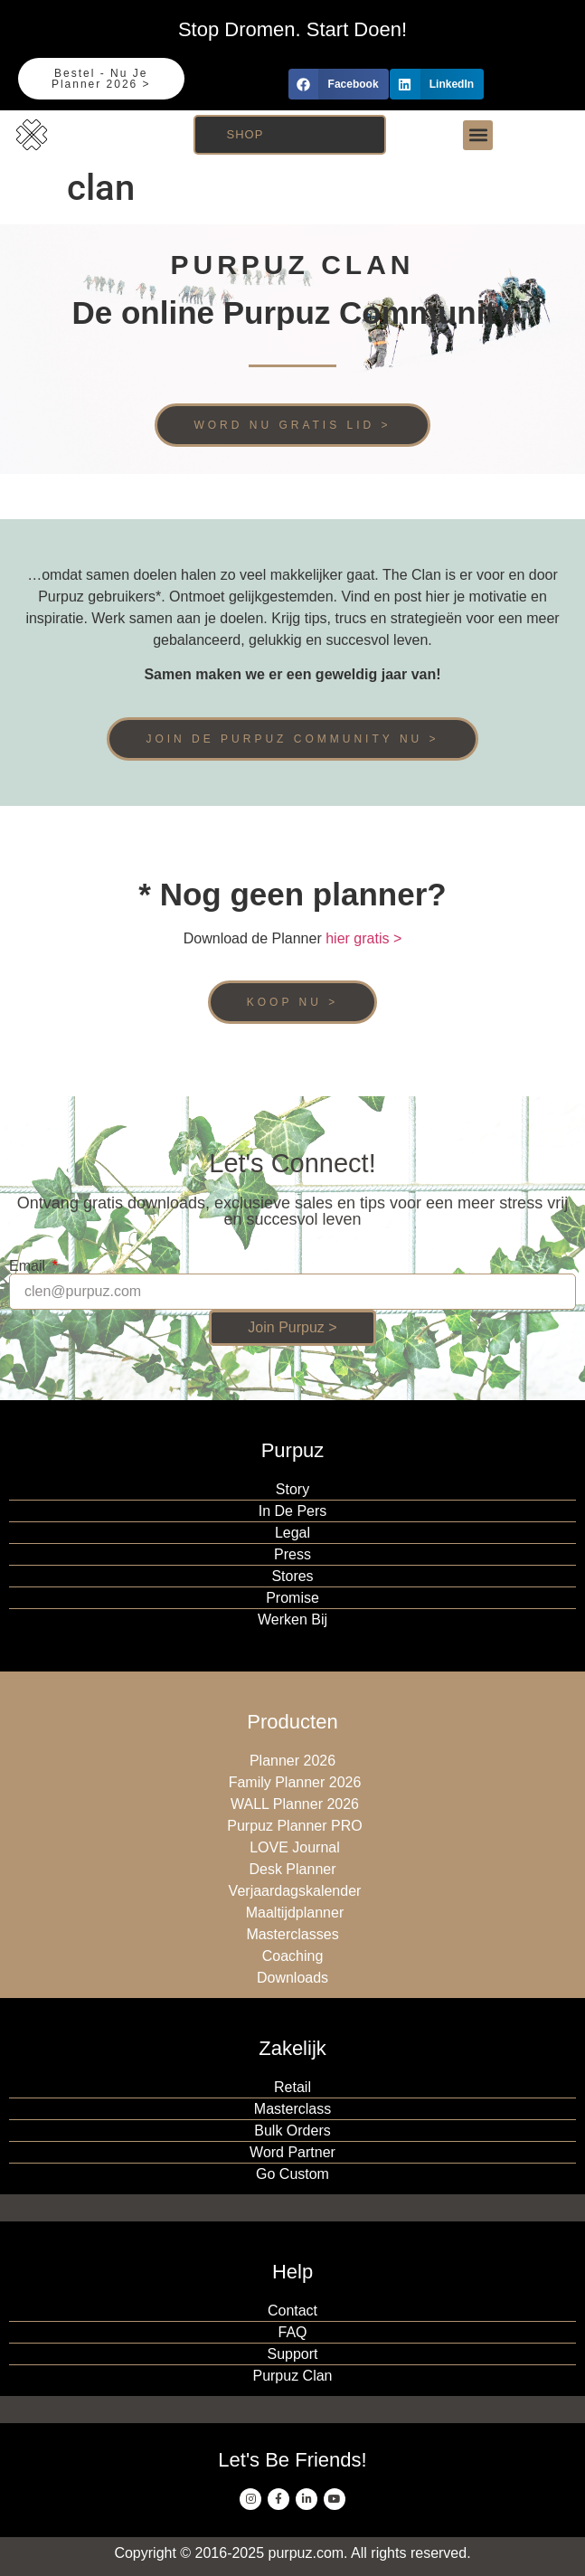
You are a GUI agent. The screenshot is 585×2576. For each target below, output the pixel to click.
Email (29, 1266)
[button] (338, 84)
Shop (245, 134)
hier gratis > (363, 938)
